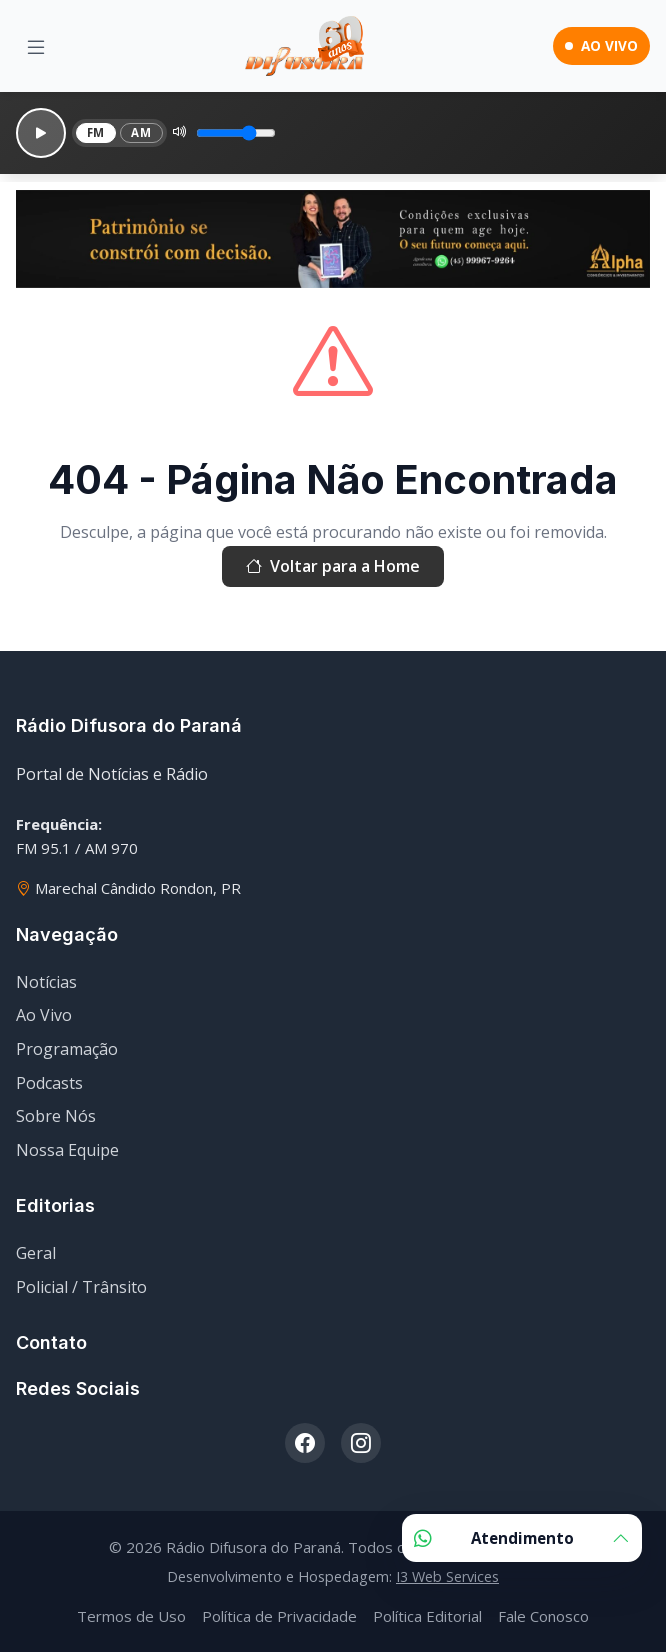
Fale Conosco (543, 1616)
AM (141, 132)
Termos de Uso (131, 1616)
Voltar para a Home (333, 567)
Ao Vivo (44, 1015)
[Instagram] (361, 1443)
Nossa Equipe (67, 1150)
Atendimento (522, 1538)
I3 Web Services (447, 1576)
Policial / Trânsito (81, 1287)
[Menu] (36, 46)
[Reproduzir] (41, 133)
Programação (67, 1049)
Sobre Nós (56, 1116)
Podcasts (49, 1083)
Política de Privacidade (279, 1616)
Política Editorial (427, 1616)
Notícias (46, 982)
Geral (36, 1253)
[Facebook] (305, 1443)
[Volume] (236, 133)
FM (96, 132)
